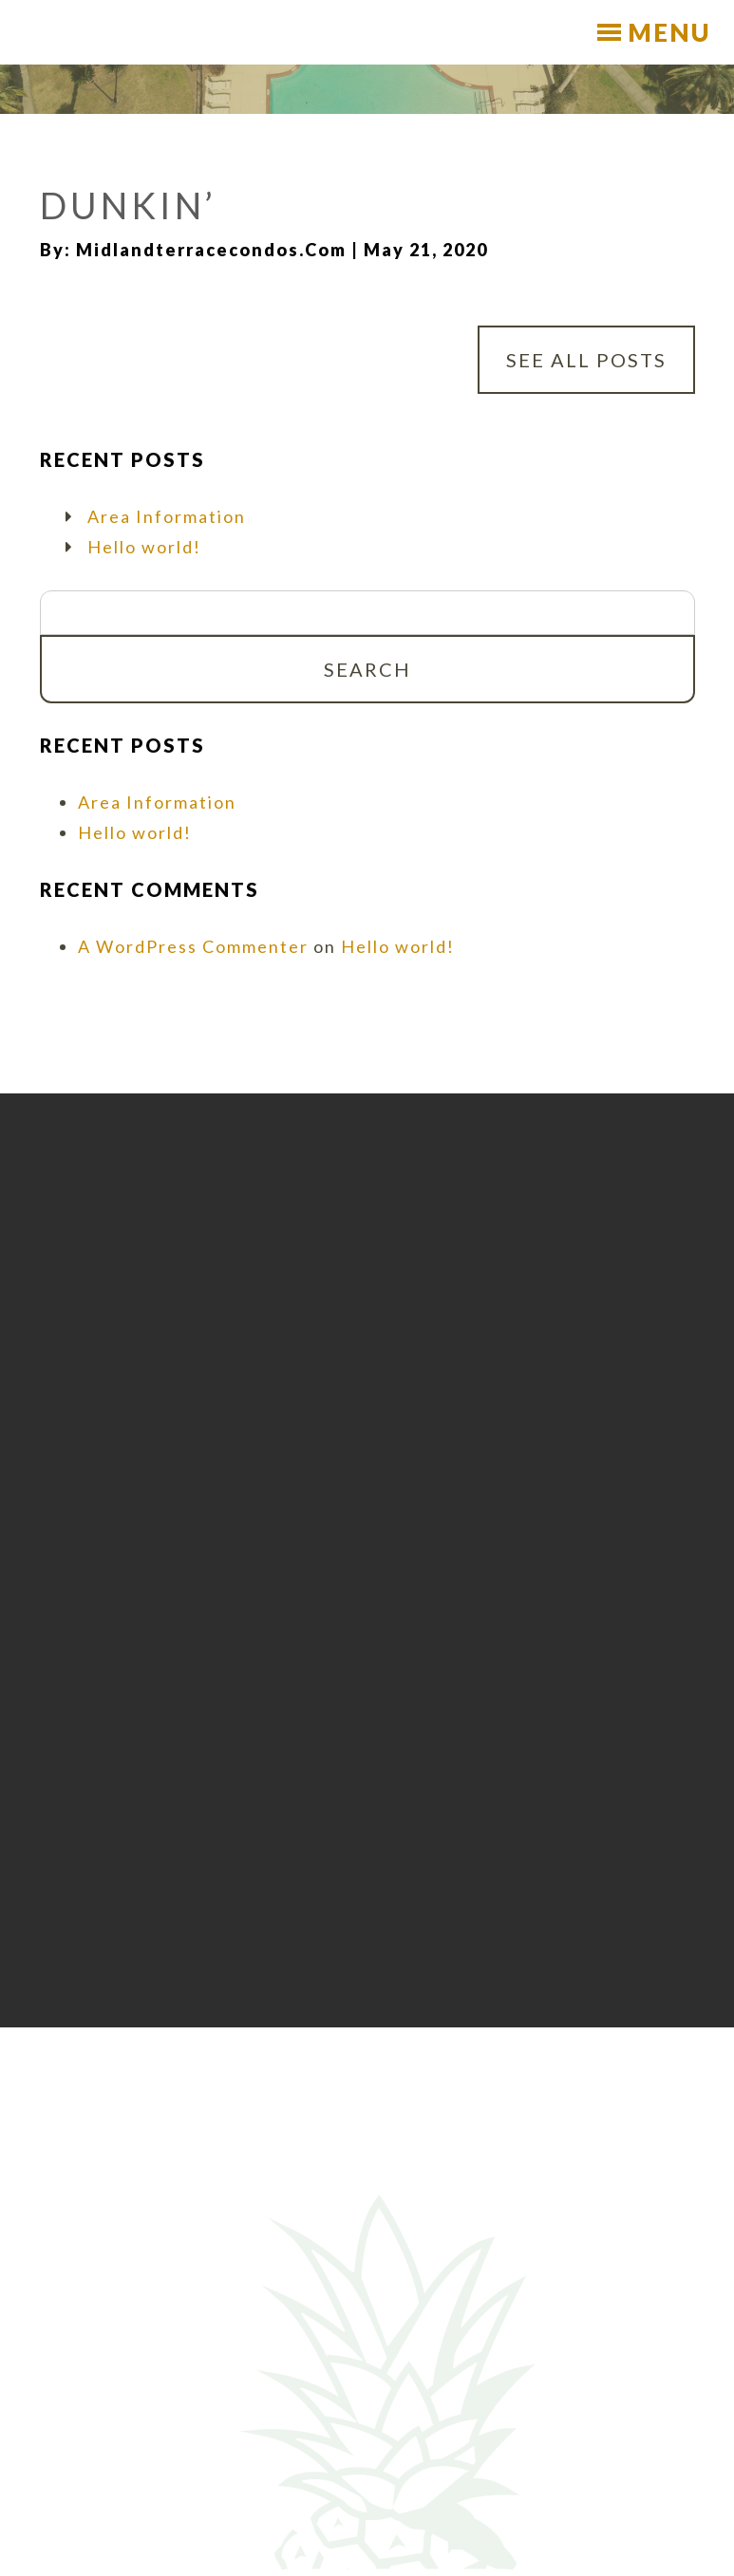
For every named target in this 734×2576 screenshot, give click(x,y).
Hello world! (144, 546)
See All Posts (586, 359)
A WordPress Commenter (193, 946)
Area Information (166, 516)
